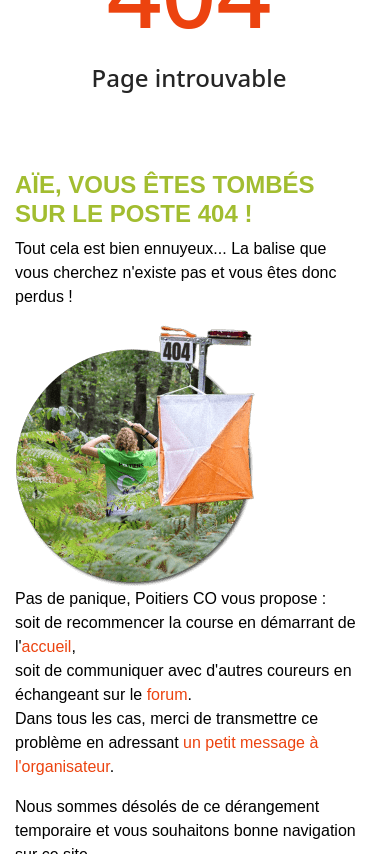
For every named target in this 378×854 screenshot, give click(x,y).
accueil (47, 646)
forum (167, 694)
